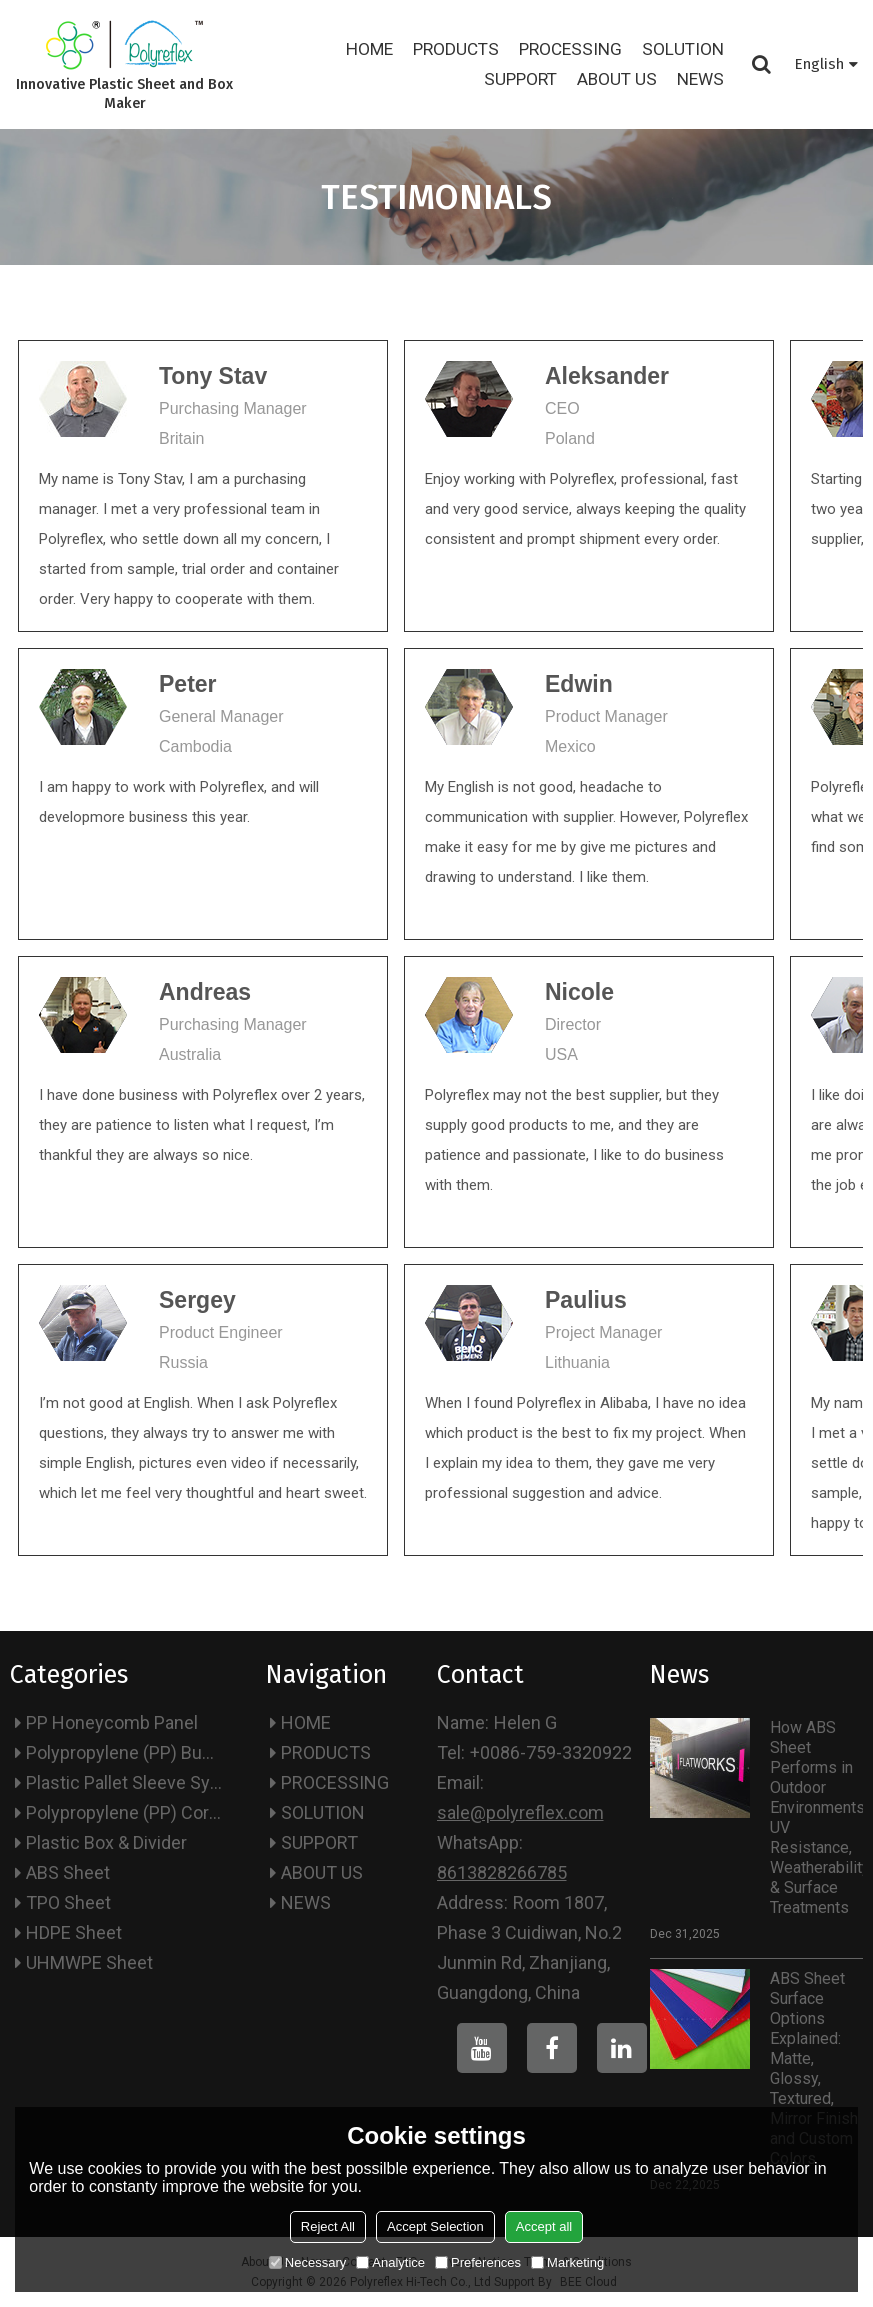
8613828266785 (502, 1872)
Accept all (544, 2226)
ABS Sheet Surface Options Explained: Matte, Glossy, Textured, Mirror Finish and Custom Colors (814, 2068)
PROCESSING (570, 49)
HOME (369, 49)
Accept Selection (435, 2226)
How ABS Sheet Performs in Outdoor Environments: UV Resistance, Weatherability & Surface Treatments (816, 1817)
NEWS (700, 79)
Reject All (328, 2226)
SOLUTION (683, 49)
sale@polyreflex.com (520, 1812)
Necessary (307, 2262)
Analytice (390, 2262)
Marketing (567, 2262)
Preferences (478, 2262)
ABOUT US (617, 79)
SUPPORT (520, 79)
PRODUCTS (456, 49)
